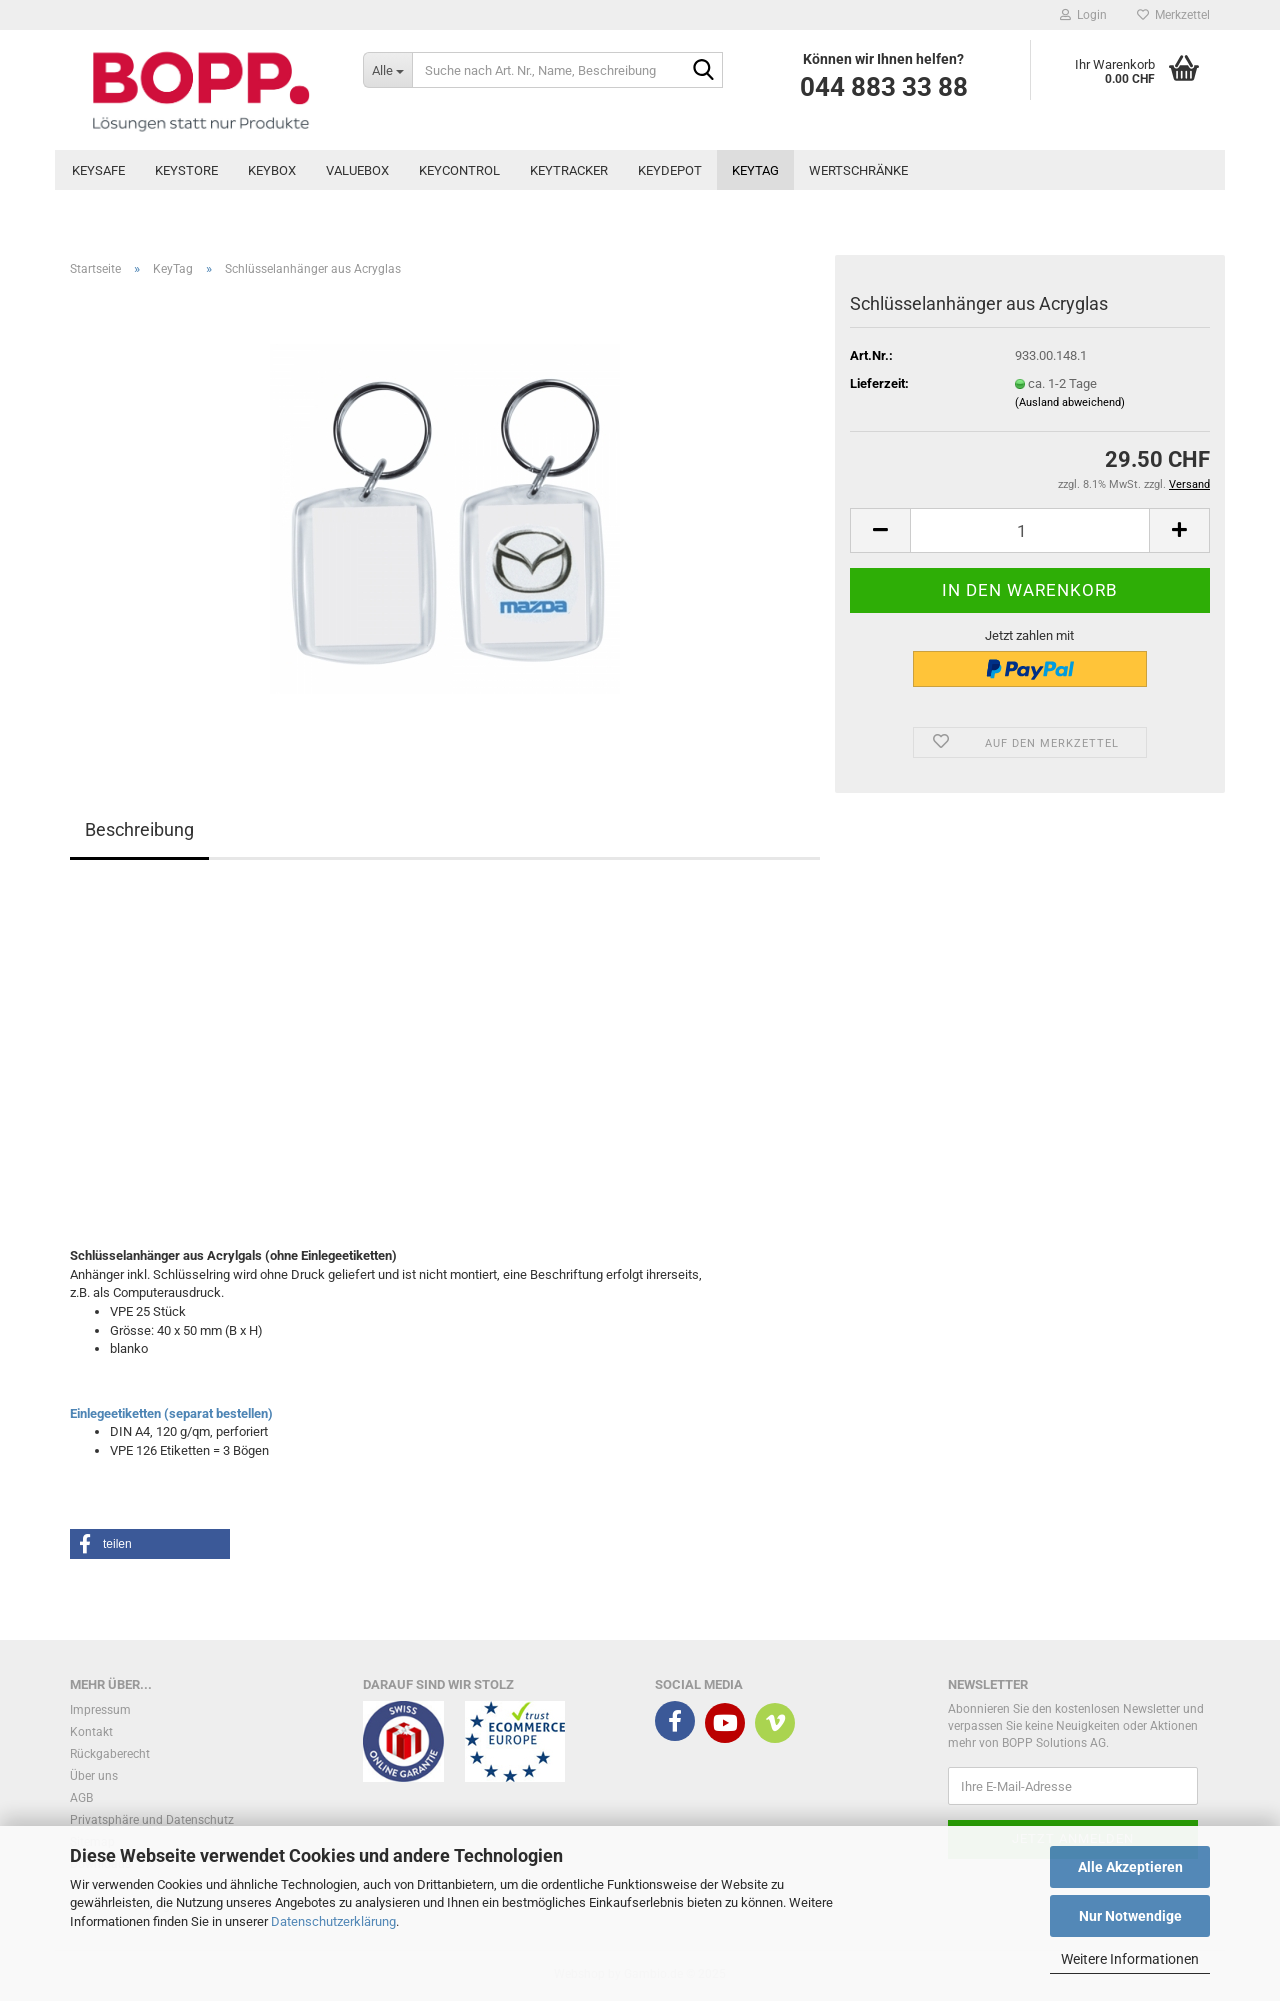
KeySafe (98, 170)
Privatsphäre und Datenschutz (152, 1820)
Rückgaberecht (110, 1754)
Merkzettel (1173, 15)
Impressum (100, 1710)
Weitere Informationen (1130, 1959)
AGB (81, 1798)
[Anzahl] (1030, 530)
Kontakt (91, 1732)
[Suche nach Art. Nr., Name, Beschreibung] (387, 70)
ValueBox (357, 170)
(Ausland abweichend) (1070, 402)
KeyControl (459, 170)
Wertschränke (858, 170)
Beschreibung (139, 829)
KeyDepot (670, 170)
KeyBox (272, 170)
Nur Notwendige (1130, 1916)
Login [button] (1083, 15)
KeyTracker (569, 170)
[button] (880, 530)
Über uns (94, 1776)
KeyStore (186, 170)
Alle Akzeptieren (1130, 1867)
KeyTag (755, 170)
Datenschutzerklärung (333, 1921)
